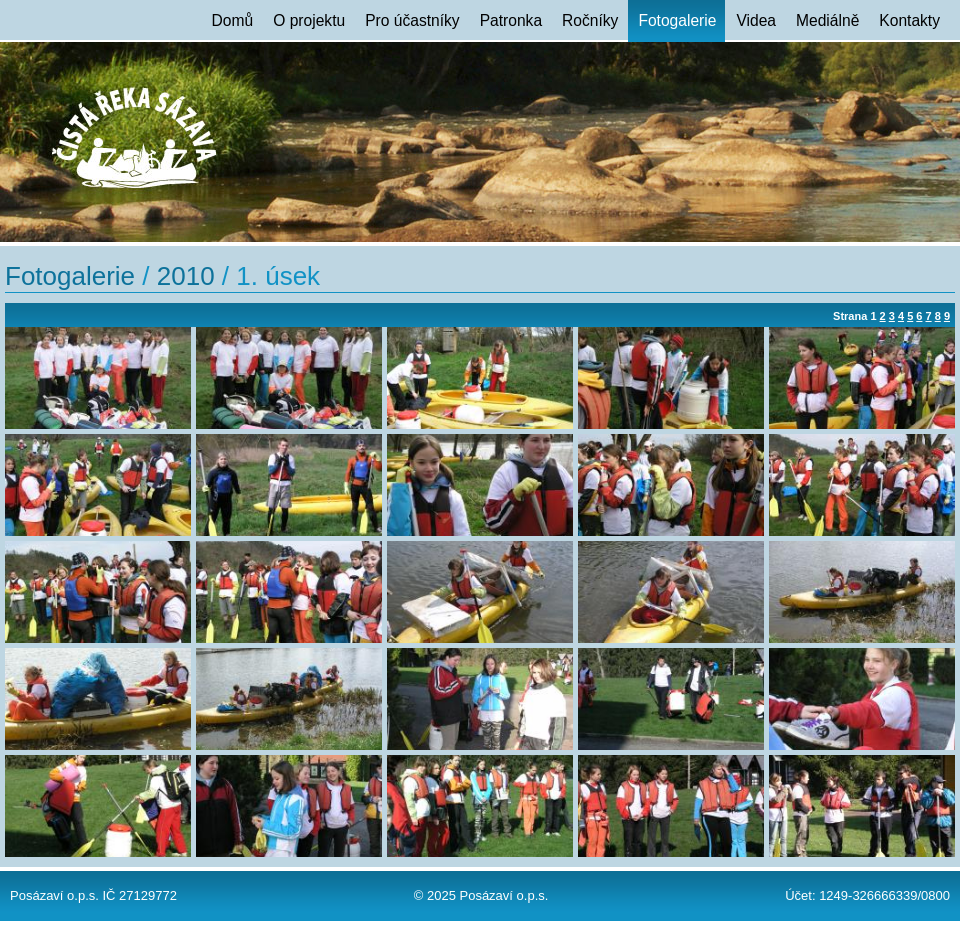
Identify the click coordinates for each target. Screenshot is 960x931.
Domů (233, 20)
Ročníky (590, 20)
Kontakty (909, 20)
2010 (186, 276)
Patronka (511, 20)
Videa (756, 20)
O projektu (309, 20)
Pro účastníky (412, 20)
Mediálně (827, 20)
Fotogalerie (677, 20)
